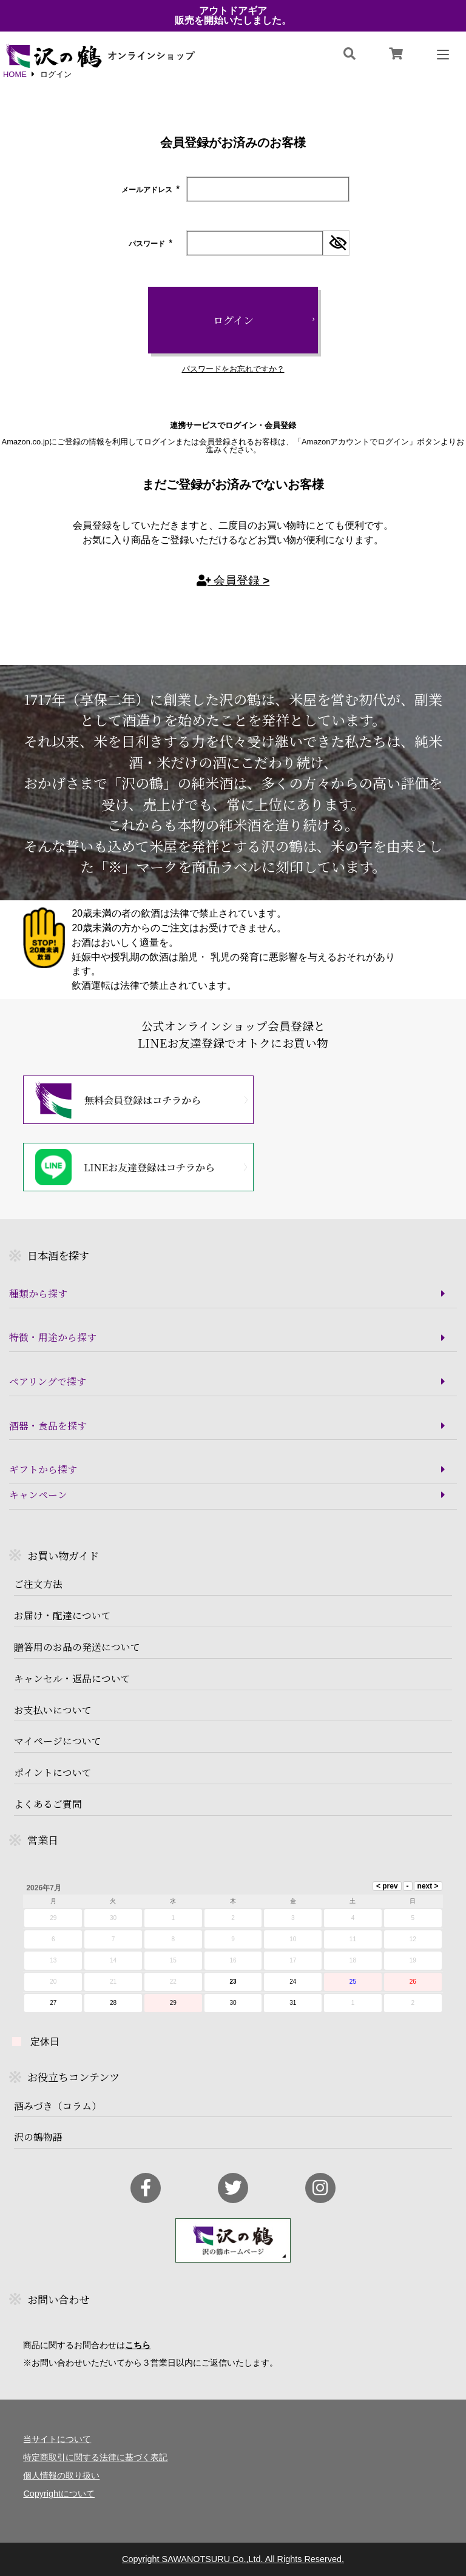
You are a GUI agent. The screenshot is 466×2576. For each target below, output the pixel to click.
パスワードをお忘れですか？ (233, 369)
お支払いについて (53, 1710)
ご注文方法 (38, 1584)
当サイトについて (57, 2439)
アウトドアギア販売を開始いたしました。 (233, 15)
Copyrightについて (59, 2493)
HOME (15, 75)
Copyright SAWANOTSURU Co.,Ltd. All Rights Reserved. (233, 2559)
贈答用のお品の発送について (77, 1647)
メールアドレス (151, 189)
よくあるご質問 (48, 1804)
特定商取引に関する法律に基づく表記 (95, 2457)
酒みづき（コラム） (57, 2106)
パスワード (151, 243)
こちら (137, 2345)
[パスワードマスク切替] (336, 243)
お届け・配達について (62, 1616)
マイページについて (57, 1741)
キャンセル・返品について (72, 1679)
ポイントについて (53, 1773)
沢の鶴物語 (38, 2137)
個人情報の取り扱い (61, 2475)
